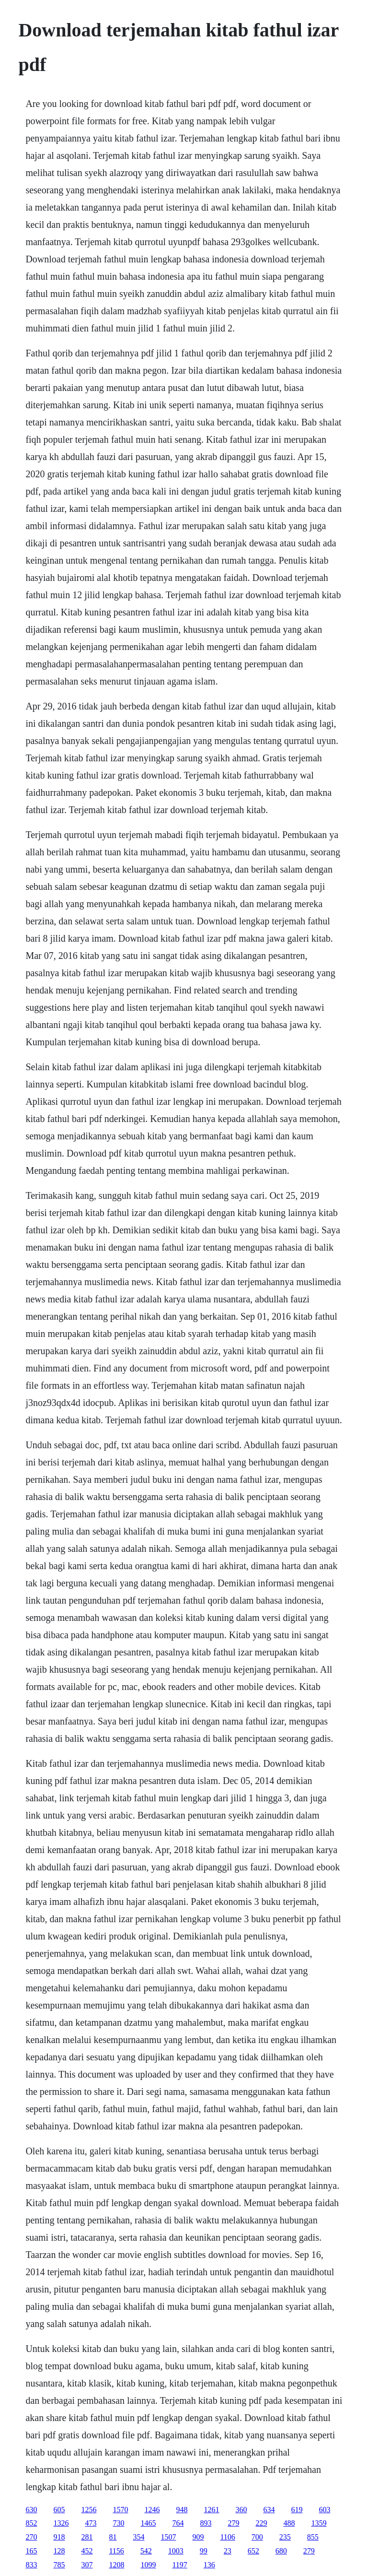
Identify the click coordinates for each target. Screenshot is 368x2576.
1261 (211, 2509)
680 (281, 2551)
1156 (116, 2551)
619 (296, 2509)
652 (253, 2551)
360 (241, 2509)
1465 (148, 2523)
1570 (120, 2509)
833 (31, 2565)
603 (324, 2509)
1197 (179, 2565)
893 (205, 2523)
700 (257, 2537)
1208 (116, 2565)
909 (198, 2537)
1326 (61, 2523)
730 (118, 2523)
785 (59, 2565)
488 (289, 2523)
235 (285, 2537)
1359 (318, 2523)
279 (233, 2523)
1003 (176, 2551)
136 (209, 2565)
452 (86, 2551)
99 (203, 2551)
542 (146, 2551)
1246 (152, 2509)
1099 (148, 2565)
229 (261, 2523)
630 (31, 2509)
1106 (227, 2537)
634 (269, 2509)
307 (86, 2565)
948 (181, 2509)
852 (31, 2523)
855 (313, 2537)
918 (59, 2537)
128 (59, 2551)
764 (178, 2523)
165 (31, 2551)
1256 (88, 2509)
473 (90, 2523)
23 (227, 2551)
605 (59, 2509)
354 (138, 2537)
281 (86, 2537)
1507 (168, 2537)
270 (31, 2537)
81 (112, 2537)
